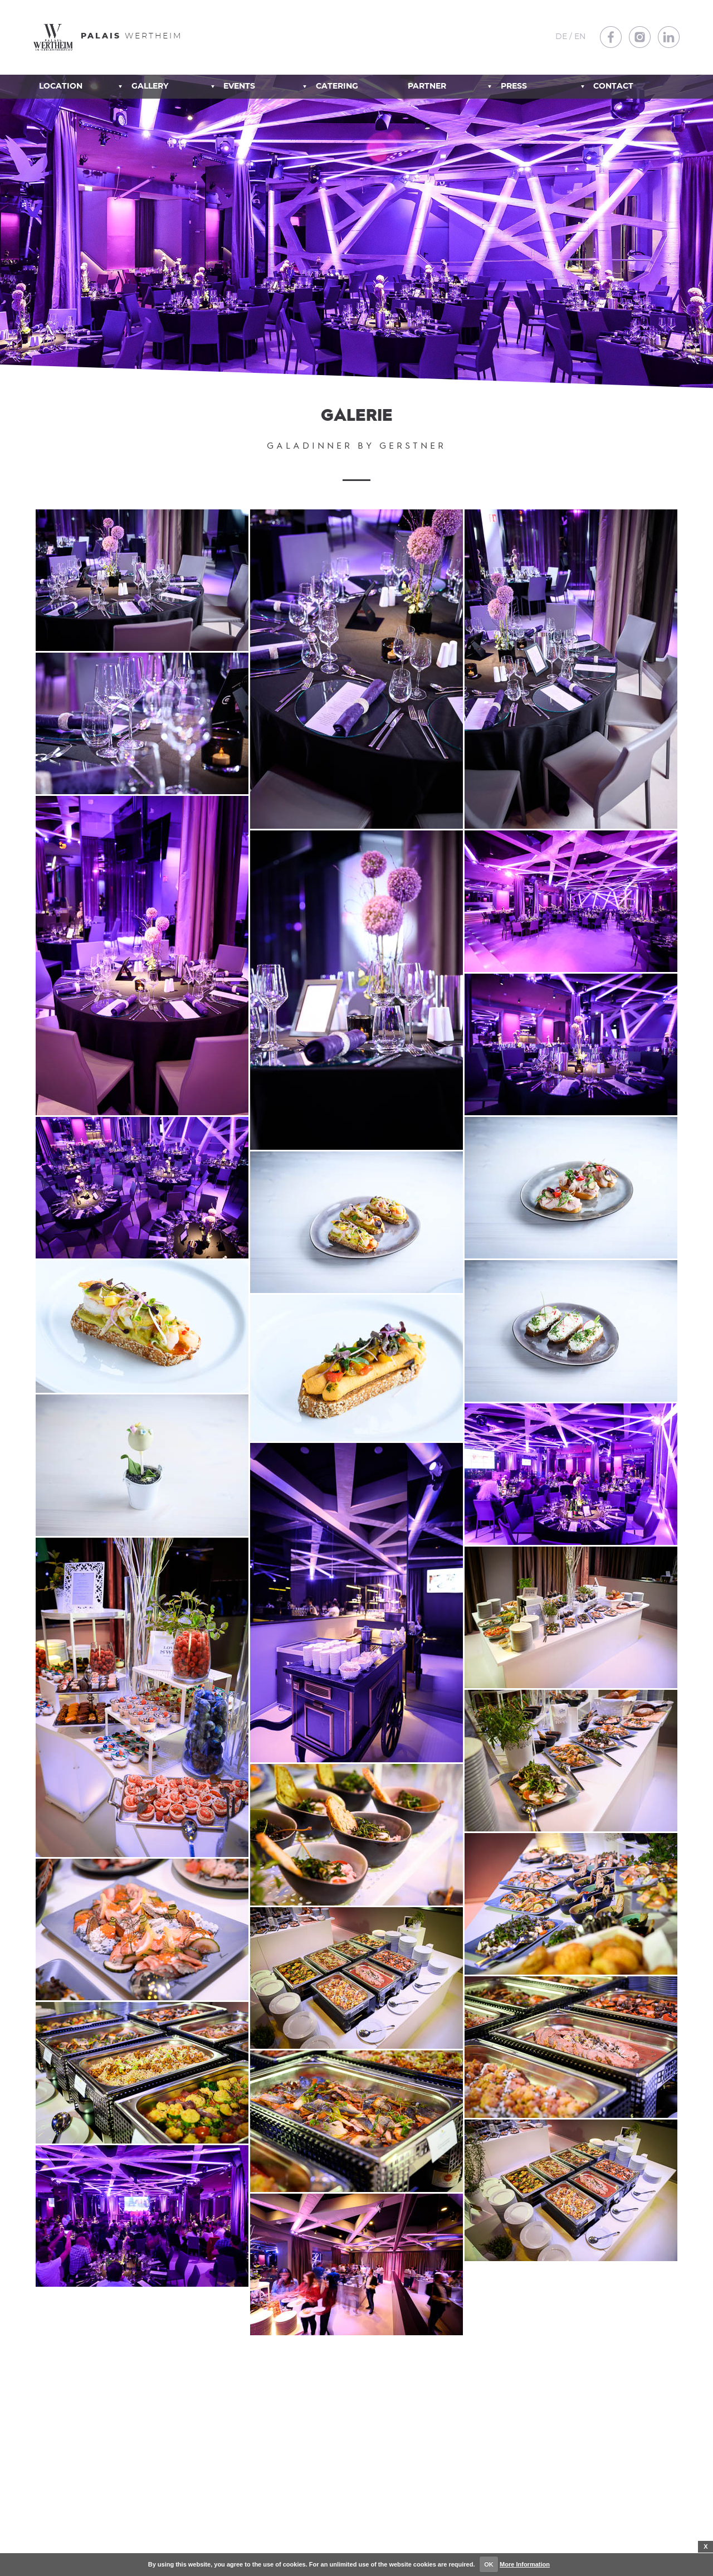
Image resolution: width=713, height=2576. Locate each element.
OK (489, 2564)
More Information (525, 2564)
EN (579, 37)
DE (561, 37)
